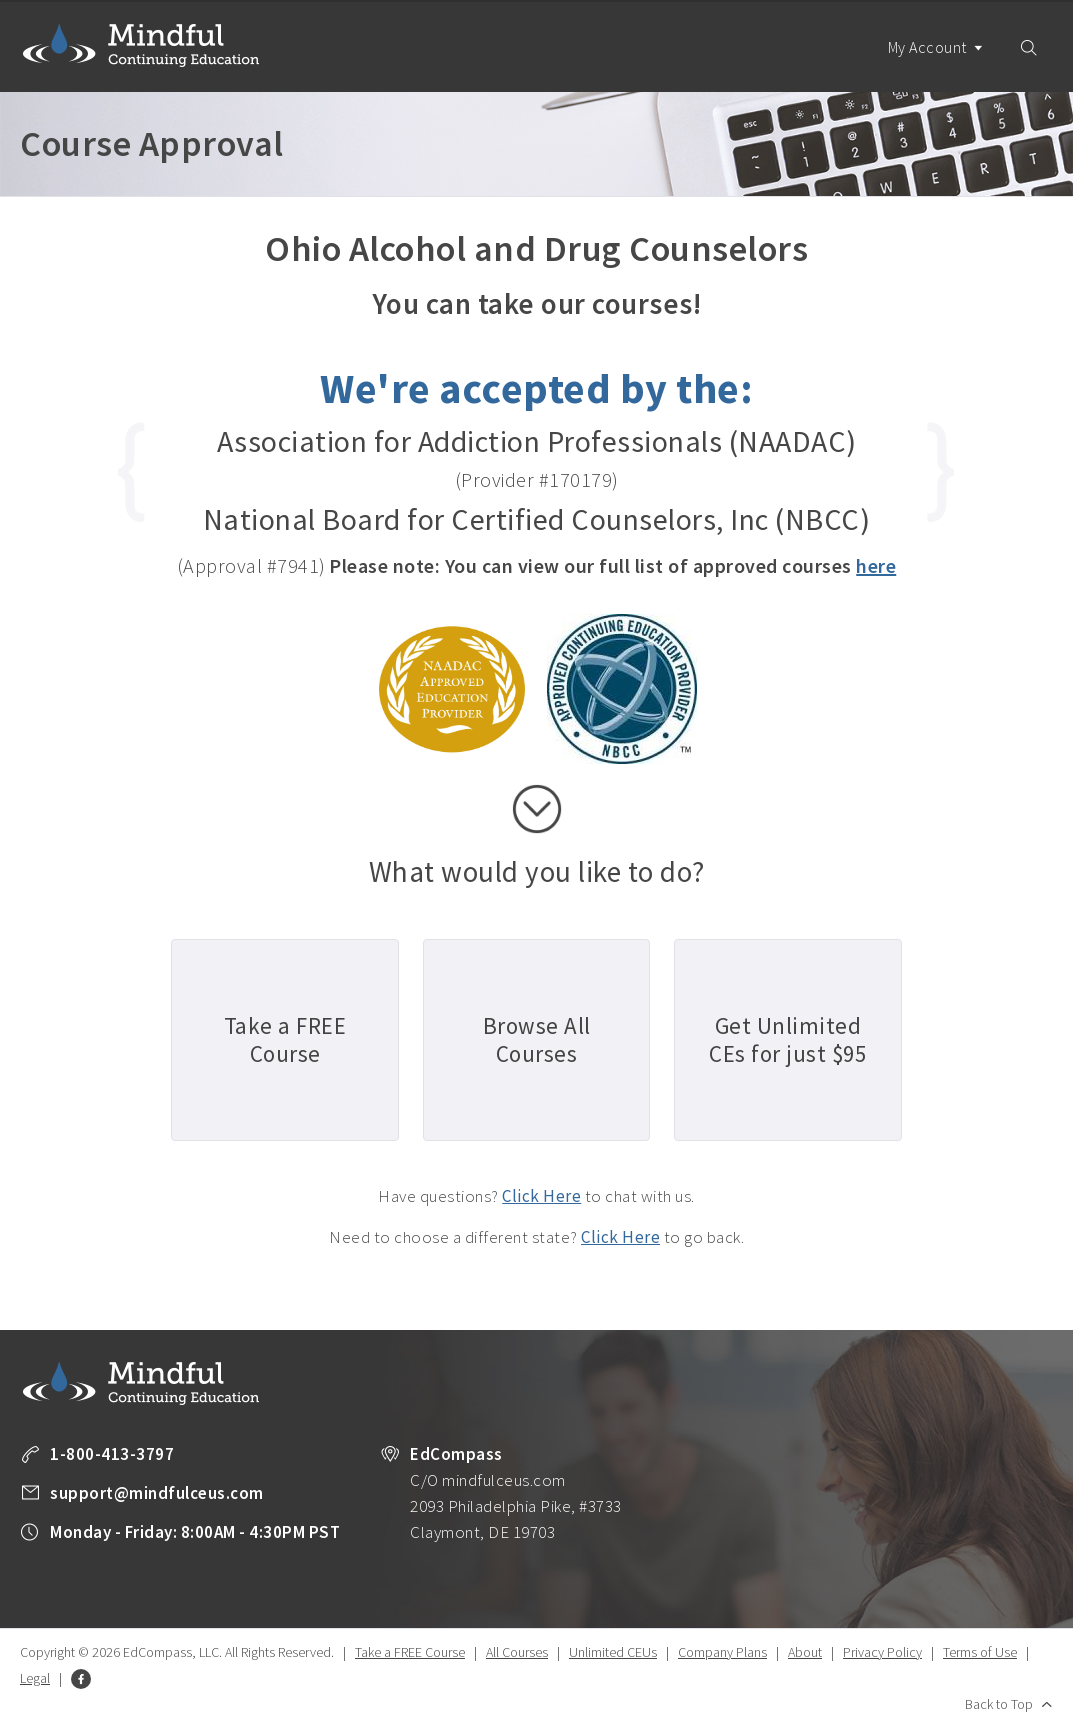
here (876, 565)
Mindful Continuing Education (141, 45)
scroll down (537, 809)
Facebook (81, 1679)
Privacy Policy (882, 1652)
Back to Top (999, 1704)
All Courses (517, 1652)
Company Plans (722, 1652)
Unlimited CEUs (613, 1652)
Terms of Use (980, 1652)
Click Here (541, 1196)
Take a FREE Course (410, 1652)
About (805, 1652)
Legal (35, 1678)
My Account (936, 64)
